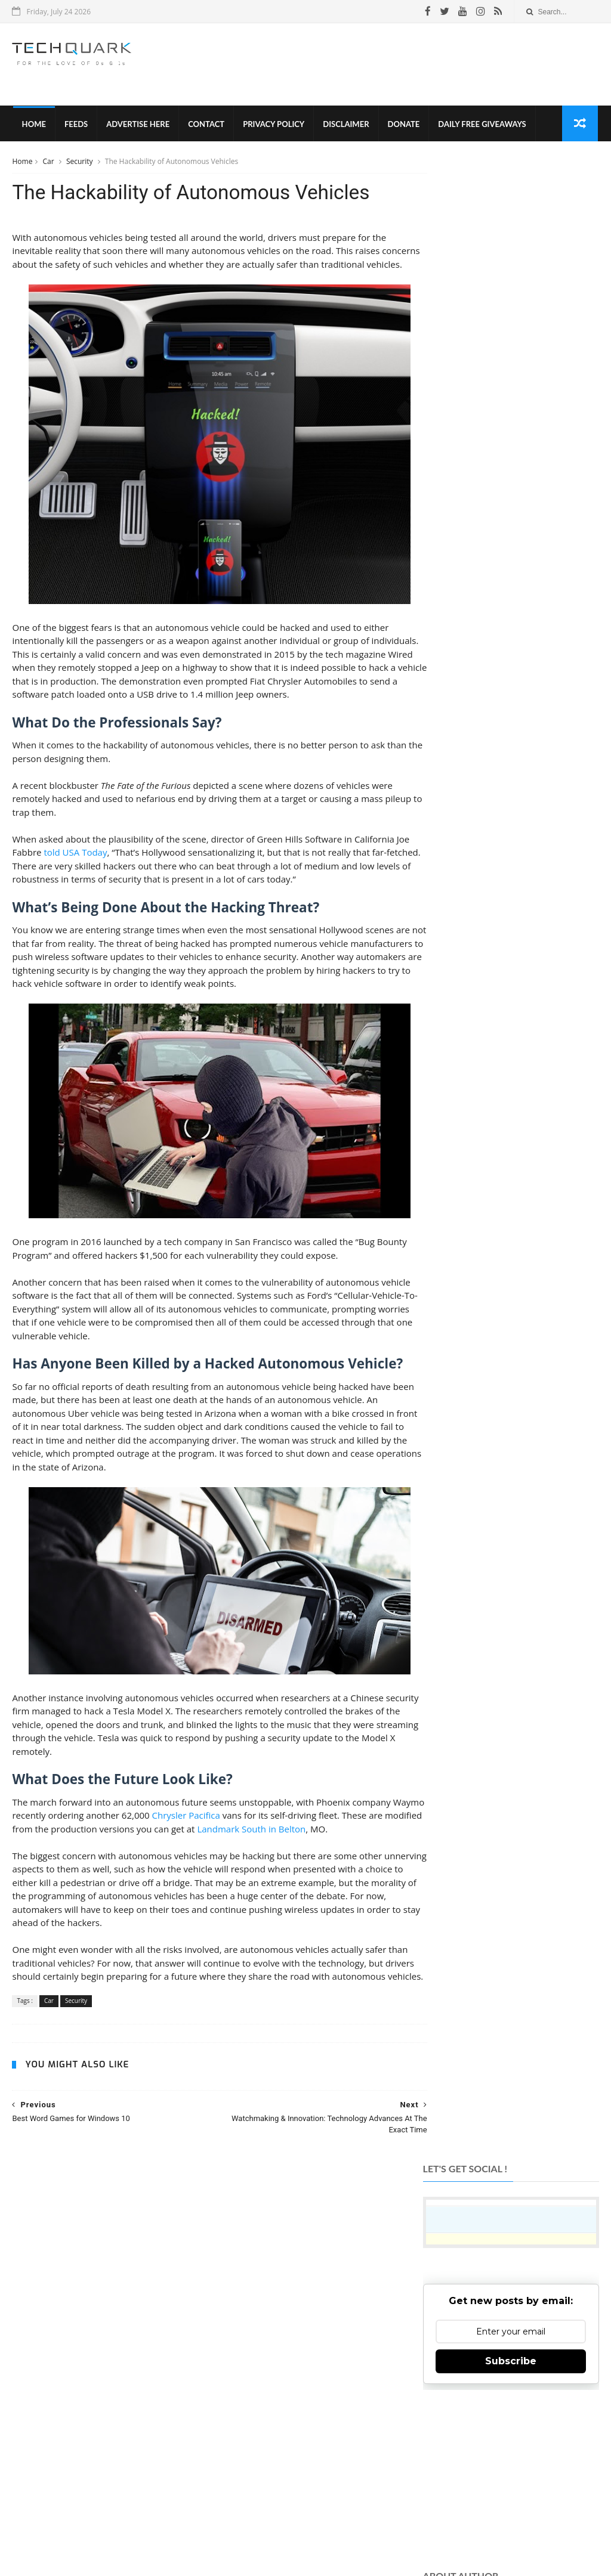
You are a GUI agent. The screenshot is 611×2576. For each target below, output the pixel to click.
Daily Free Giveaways (481, 125)
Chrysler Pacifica (220, 1846)
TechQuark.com (246, 2382)
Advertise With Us (369, 2528)
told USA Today (90, 882)
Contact (205, 125)
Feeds (75, 125)
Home (33, 125)
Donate (403, 125)
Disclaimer (345, 125)
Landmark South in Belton (306, 1859)
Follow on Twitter (509, 2307)
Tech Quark (169, 2508)
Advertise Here (137, 125)
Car (49, 163)
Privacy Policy (273, 125)
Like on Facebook (509, 2278)
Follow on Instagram (509, 2336)
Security (80, 163)
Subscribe (510, 357)
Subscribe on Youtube (509, 2365)
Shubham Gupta (354, 2548)
